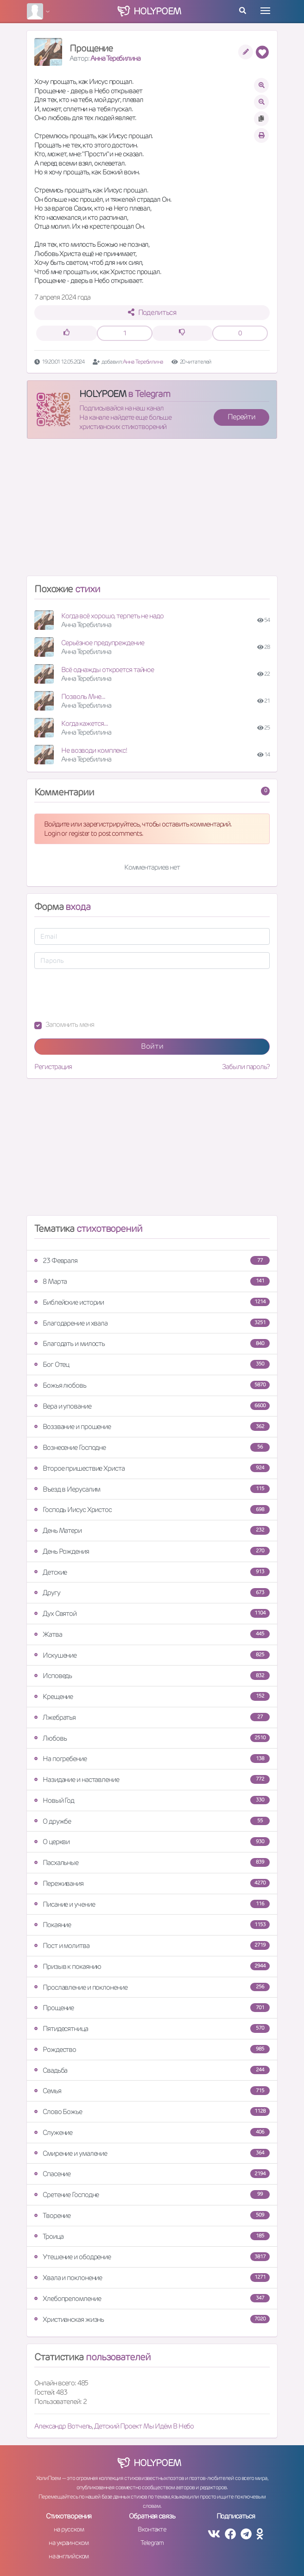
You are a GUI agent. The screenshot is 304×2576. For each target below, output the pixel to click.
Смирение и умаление (152, 2153)
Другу (152, 1592)
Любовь (152, 1738)
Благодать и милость (152, 1343)
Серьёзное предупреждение (102, 642)
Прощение (152, 2007)
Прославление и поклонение (152, 1987)
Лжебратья (152, 1717)
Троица (152, 2236)
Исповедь (152, 1675)
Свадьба (152, 2070)
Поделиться (152, 312)
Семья (152, 2090)
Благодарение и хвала (152, 1323)
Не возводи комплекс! (94, 750)
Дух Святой (152, 1613)
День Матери (152, 1530)
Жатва (152, 1634)
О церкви (152, 1841)
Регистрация (53, 1066)
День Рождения (152, 1551)
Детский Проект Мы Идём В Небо (144, 2426)
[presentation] (104, 994)
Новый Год (152, 1800)
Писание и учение (152, 1904)
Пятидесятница (152, 2028)
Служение (152, 2132)
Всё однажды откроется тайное (107, 669)
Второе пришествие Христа (152, 1468)
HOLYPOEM (102, 394)
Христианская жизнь (152, 2319)
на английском (69, 2556)
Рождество (152, 2049)
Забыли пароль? (246, 1066)
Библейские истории (152, 1302)
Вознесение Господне (152, 1447)
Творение (152, 2215)
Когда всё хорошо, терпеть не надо (112, 615)
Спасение (152, 2173)
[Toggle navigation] (265, 10)
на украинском (69, 2542)
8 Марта (152, 1281)
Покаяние (152, 1924)
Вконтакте (152, 2529)
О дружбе (152, 1821)
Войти (152, 1046)
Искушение (152, 1655)
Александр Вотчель (63, 2426)
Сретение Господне (152, 2194)
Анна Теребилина (115, 58)
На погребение (152, 1758)
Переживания (152, 1883)
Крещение (152, 1696)
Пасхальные (152, 1862)
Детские (152, 1572)
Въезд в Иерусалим (152, 1489)
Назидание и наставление (152, 1779)
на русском (69, 2529)
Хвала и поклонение (152, 2277)
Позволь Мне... (83, 696)
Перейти (241, 417)
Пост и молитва (152, 1945)
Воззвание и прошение (152, 1426)
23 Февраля (152, 1260)
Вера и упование (152, 1406)
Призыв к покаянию (152, 1966)
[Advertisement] (152, 511)
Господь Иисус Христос (152, 1509)
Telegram (151, 2542)
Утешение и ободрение (152, 2256)
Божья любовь (152, 1385)
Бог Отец (152, 1364)
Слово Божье (152, 2111)
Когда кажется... (84, 723)
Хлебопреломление (152, 2298)
